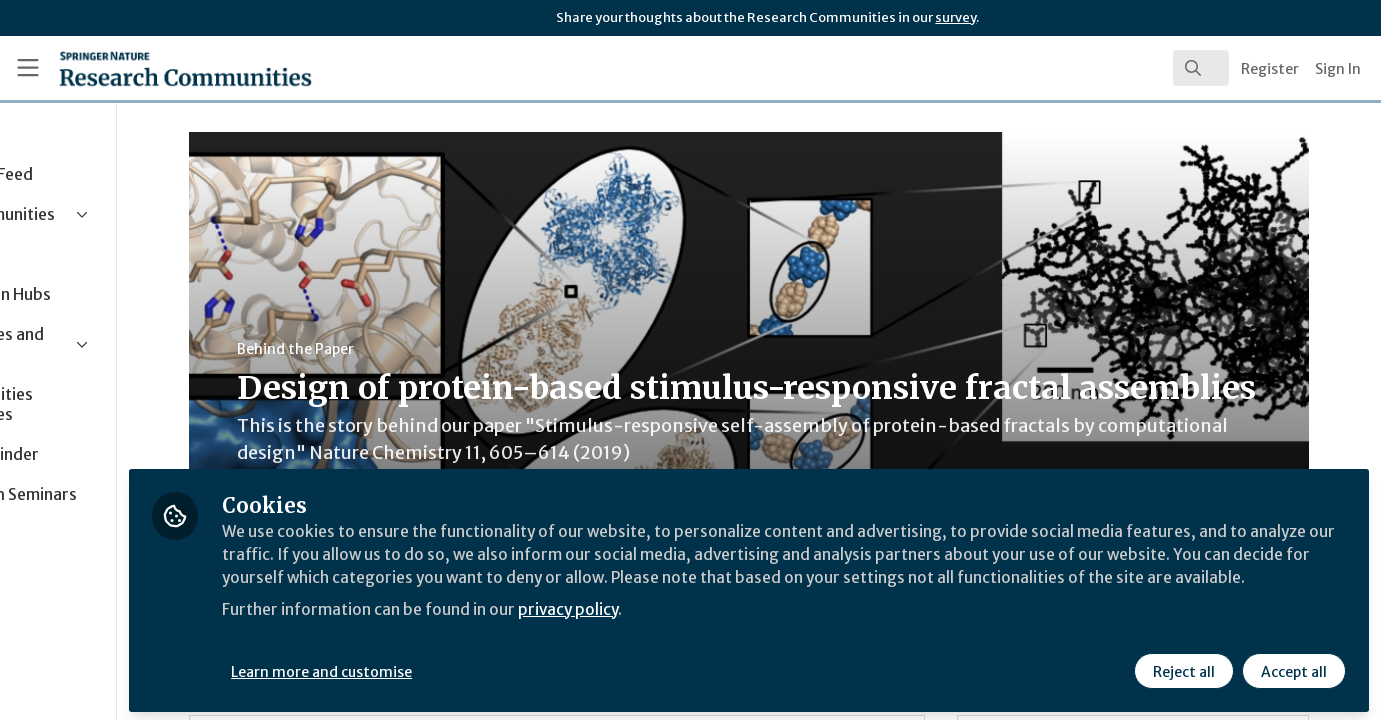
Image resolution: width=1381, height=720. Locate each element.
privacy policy (712, 628)
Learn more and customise (461, 667)
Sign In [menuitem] (1338, 69)
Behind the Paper (378, 349)
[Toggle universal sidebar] (28, 68)
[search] (1201, 68)
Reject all (1183, 667)
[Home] (158, 68)
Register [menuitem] (1270, 69)
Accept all (1293, 667)
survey (955, 17)
